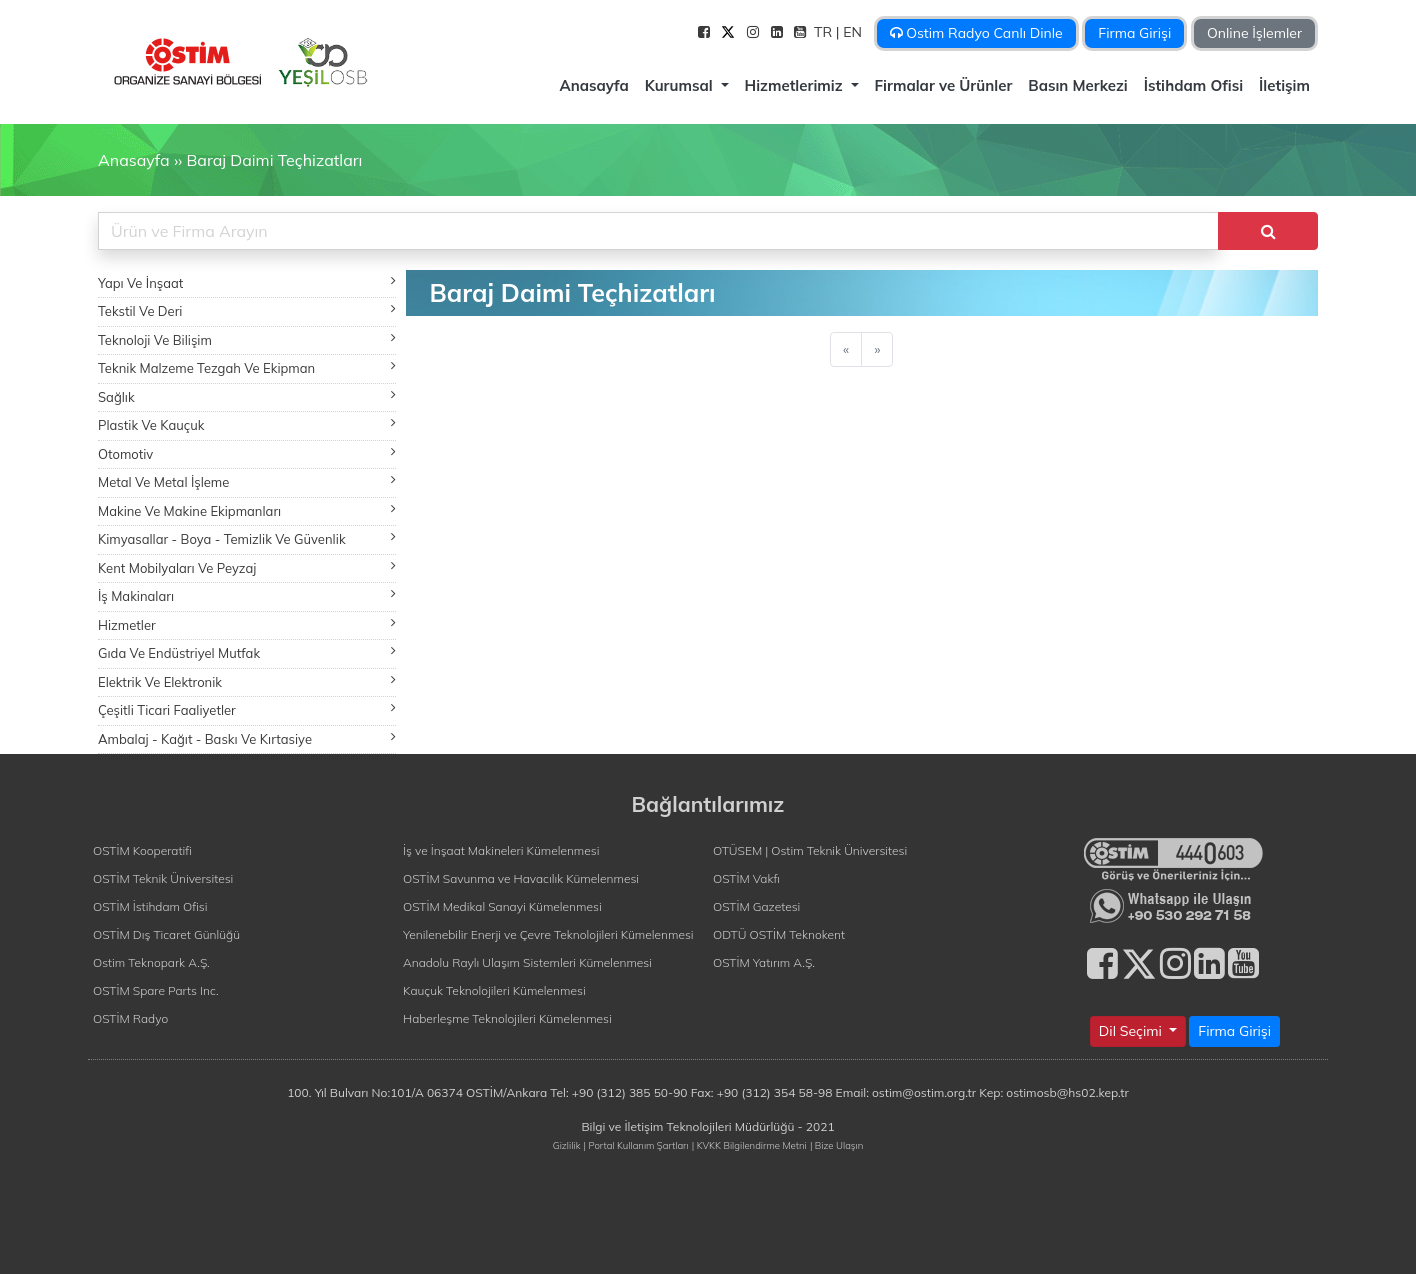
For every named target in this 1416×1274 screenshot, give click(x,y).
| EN (851, 32)
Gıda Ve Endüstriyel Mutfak (247, 652)
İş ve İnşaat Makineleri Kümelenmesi (501, 850)
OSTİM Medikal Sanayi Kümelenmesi (502, 906)
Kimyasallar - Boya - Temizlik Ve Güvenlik (247, 538)
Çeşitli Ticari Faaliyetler (247, 709)
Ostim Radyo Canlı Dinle (976, 33)
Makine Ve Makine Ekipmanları (247, 510)
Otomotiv (247, 453)
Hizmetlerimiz (796, 85)
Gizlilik (567, 1145)
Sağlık (247, 396)
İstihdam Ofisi (1193, 85)
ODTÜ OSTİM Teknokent (779, 934)
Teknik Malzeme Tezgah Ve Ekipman (247, 367)
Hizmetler (247, 624)
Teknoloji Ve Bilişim (247, 339)
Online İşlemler (1254, 33)
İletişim (1284, 85)
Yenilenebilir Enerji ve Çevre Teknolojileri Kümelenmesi (548, 934)
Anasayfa (593, 85)
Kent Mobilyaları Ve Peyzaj (247, 567)
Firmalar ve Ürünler (944, 85)
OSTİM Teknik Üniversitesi (163, 878)
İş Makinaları (247, 595)
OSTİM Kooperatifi (142, 850)
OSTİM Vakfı (746, 878)
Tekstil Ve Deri (247, 310)
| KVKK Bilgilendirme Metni (749, 1145)
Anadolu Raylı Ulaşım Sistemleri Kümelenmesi (527, 962)
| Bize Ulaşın (836, 1145)
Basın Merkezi (1077, 85)
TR (825, 32)
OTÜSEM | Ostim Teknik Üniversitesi (810, 850)
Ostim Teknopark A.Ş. (151, 962)
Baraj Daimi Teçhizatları (274, 160)
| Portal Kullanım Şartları (636, 1145)
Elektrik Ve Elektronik (247, 681)
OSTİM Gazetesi (756, 906)
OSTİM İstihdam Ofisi (150, 906)
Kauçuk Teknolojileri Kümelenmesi (494, 990)
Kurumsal (681, 85)
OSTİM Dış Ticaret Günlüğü (166, 934)
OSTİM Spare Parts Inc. (156, 990)
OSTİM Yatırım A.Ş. (764, 962)
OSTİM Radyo (130, 1018)
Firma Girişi (1134, 33)
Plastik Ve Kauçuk (247, 424)
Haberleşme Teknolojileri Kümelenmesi (507, 1018)
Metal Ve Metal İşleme (247, 481)
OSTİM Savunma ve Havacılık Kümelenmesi (521, 878)
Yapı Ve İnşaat (247, 282)
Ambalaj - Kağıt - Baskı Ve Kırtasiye (247, 738)
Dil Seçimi (1132, 1031)
